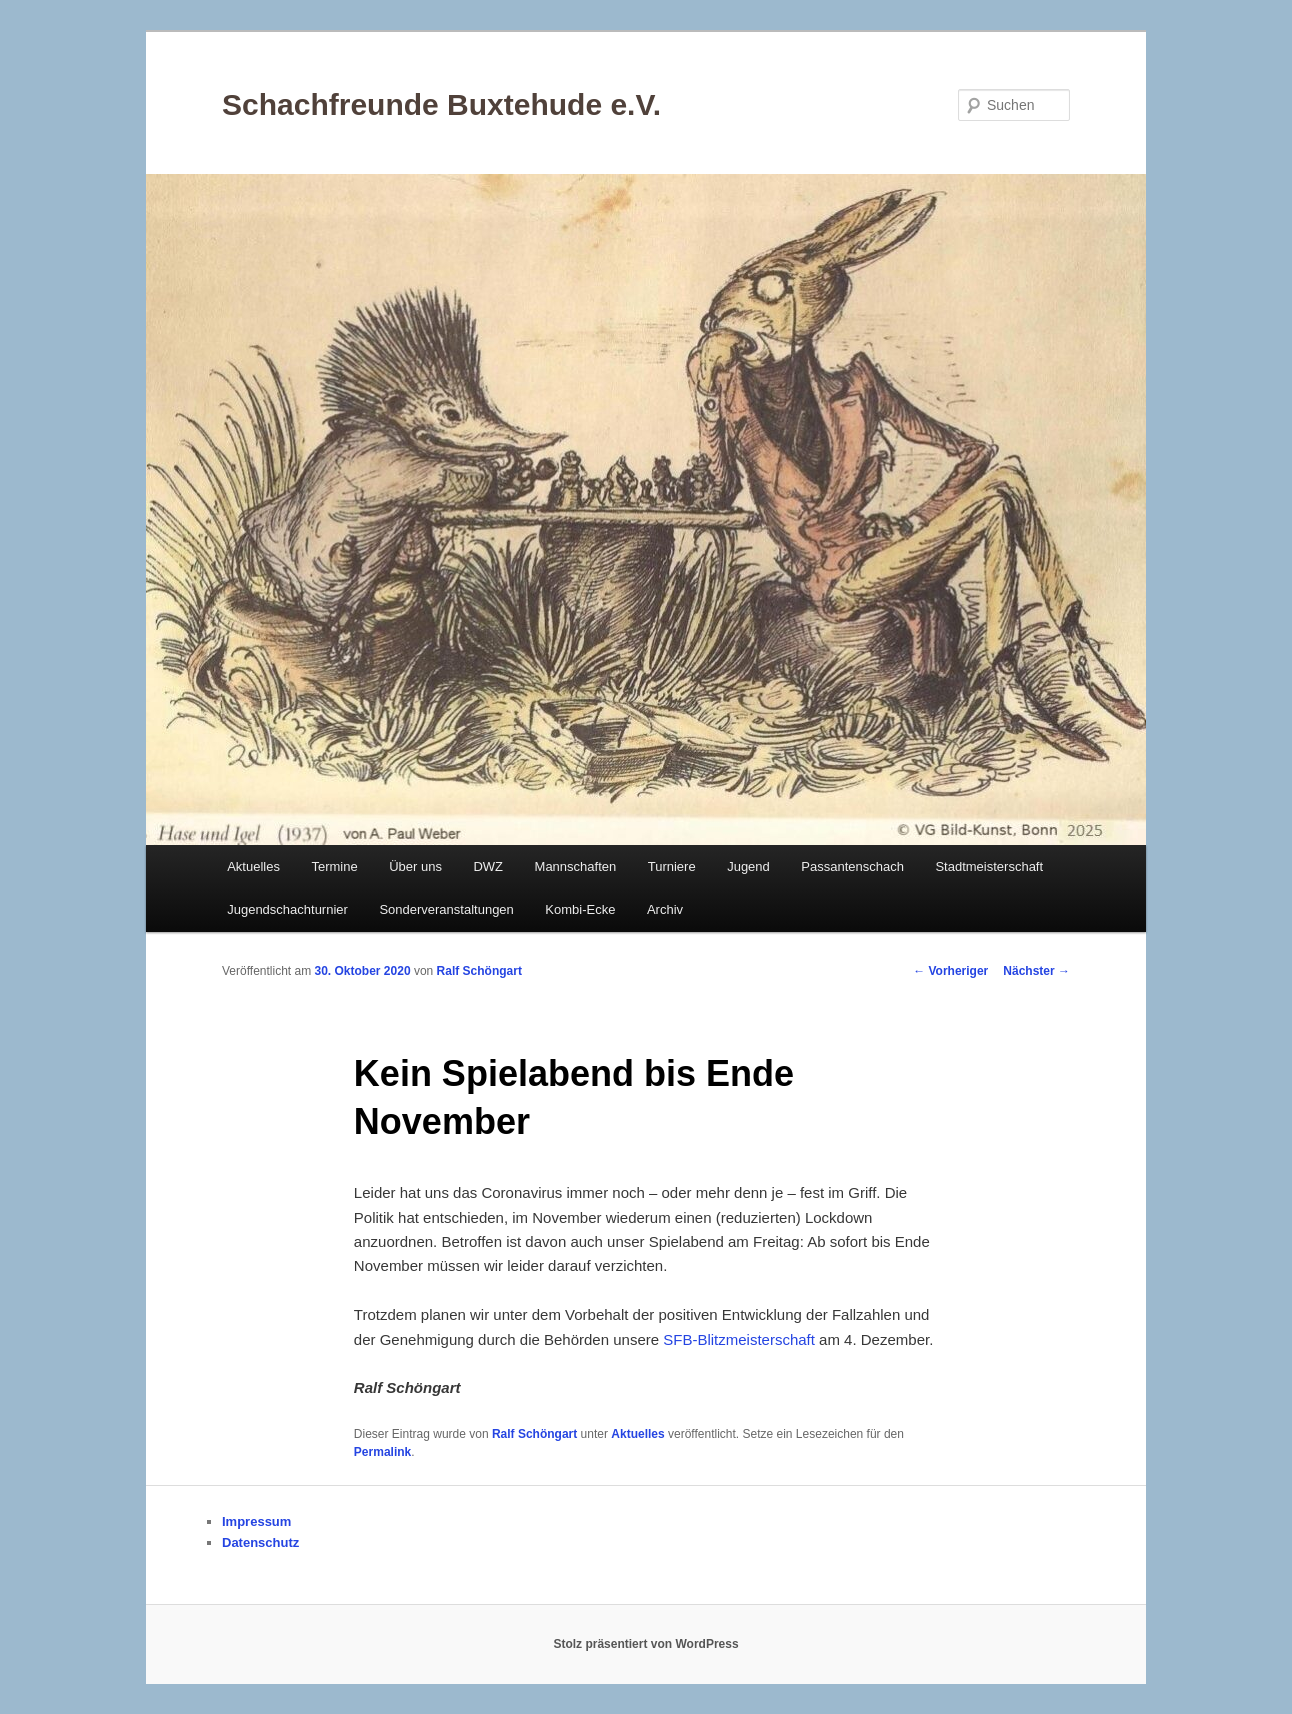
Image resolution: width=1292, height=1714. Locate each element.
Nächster (1036, 971)
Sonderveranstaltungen (446, 909)
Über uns (415, 866)
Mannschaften (576, 866)
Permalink (382, 1452)
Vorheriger (950, 971)
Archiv (665, 909)
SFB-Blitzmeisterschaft (741, 1339)
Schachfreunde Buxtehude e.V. (441, 104)
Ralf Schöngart (479, 971)
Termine (334, 866)
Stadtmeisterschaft (989, 866)
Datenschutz (260, 1542)
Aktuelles (253, 866)
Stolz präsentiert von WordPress (645, 1644)
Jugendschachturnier (287, 909)
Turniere (672, 866)
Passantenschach (852, 866)
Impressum (256, 1521)
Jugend (748, 866)
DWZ (488, 866)
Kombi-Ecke (580, 909)
